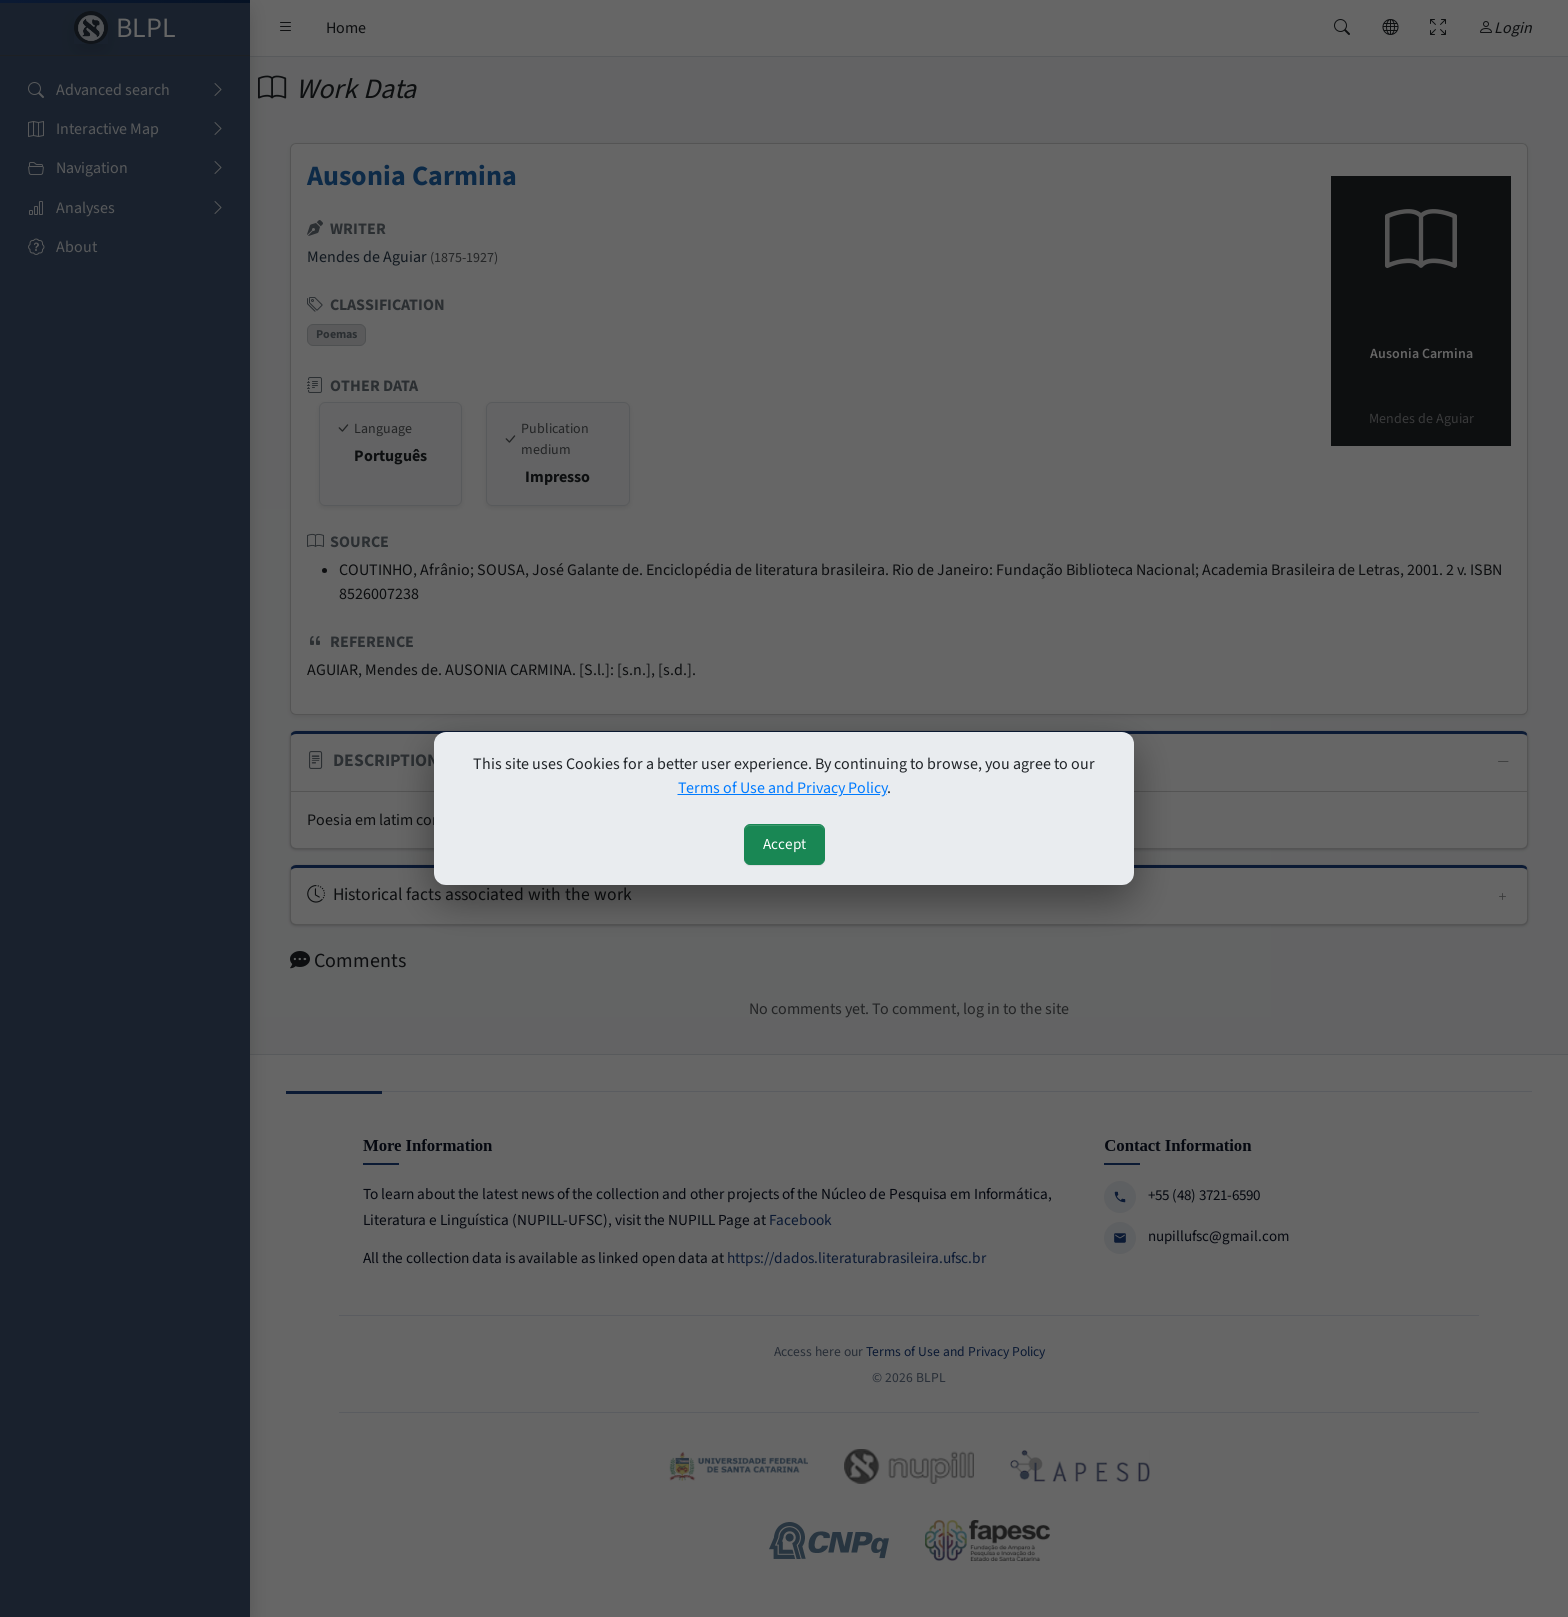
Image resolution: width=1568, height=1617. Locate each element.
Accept (784, 844)
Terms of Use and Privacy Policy (782, 788)
